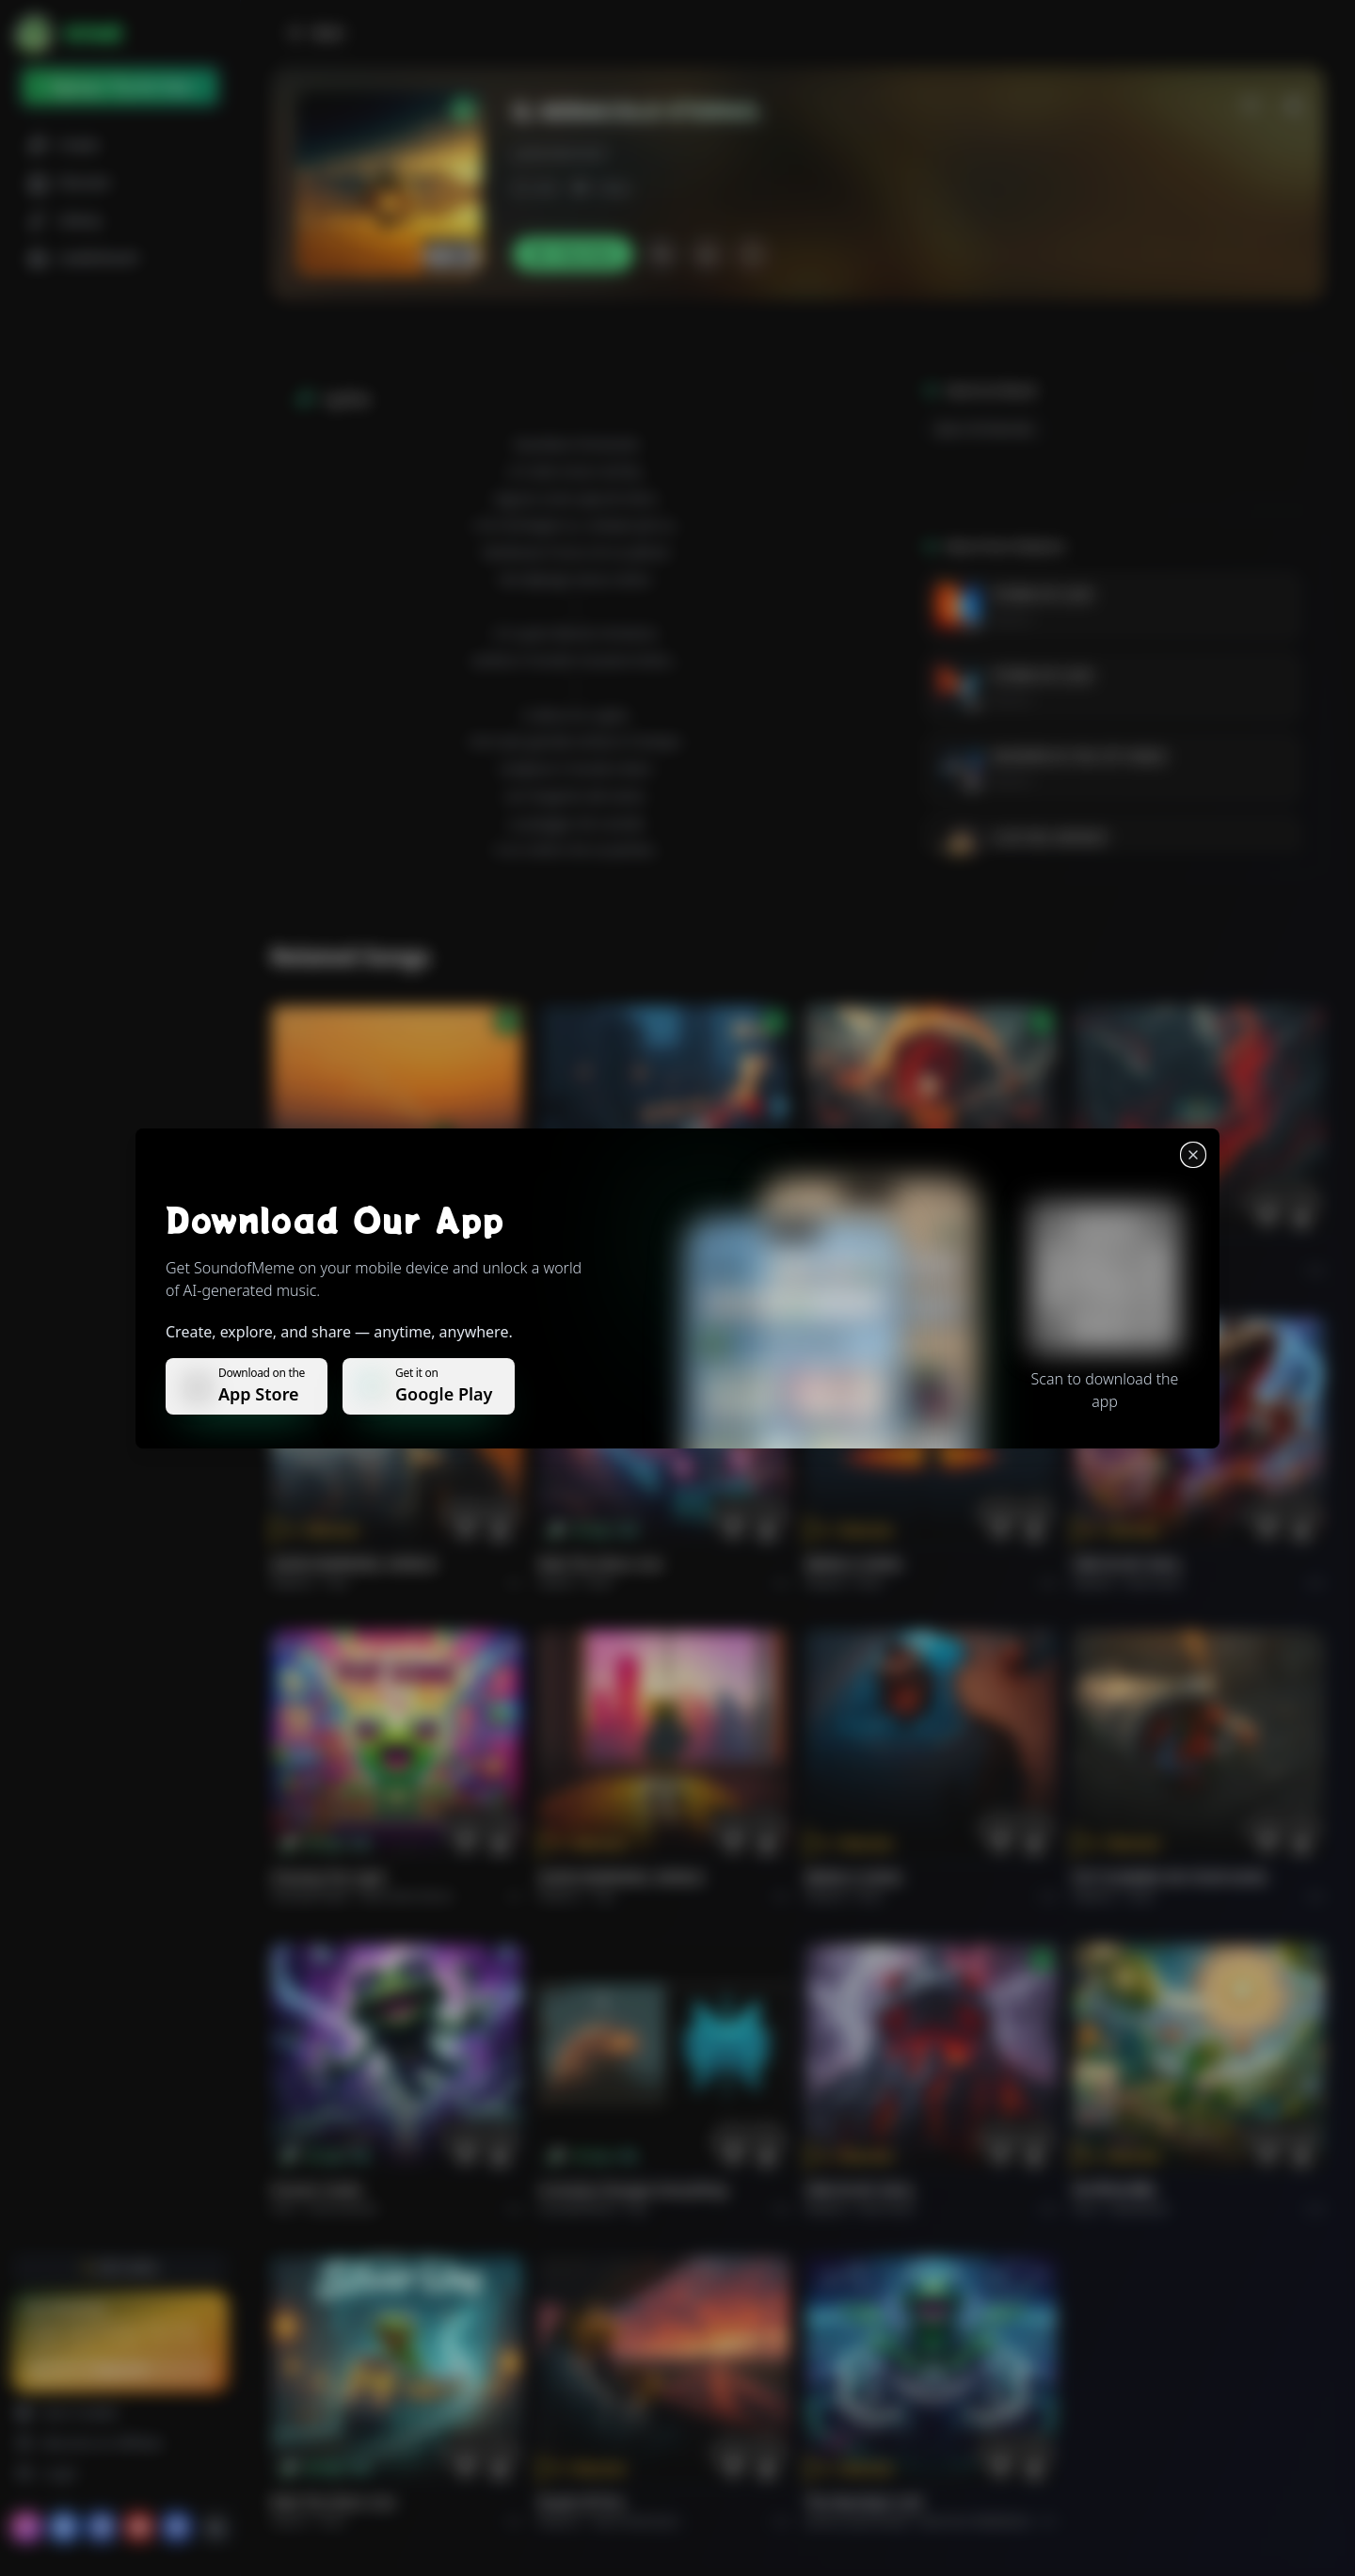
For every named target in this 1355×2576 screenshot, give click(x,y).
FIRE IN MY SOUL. (1129, 1564)
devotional (1139, 2208)
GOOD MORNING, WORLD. (355, 1564)
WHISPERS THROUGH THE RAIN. (639, 1251)
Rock (600, 1583)
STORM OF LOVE (1042, 594)
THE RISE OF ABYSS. (867, 1251)
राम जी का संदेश (1114, 2190)
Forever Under (317, 2190)
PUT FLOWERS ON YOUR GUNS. (1171, 1877)
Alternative (623, 1270)
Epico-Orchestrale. (986, 429)
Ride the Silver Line (600, 1564)
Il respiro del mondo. (339, 1251)
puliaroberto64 (559, 153)
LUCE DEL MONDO (1049, 837)
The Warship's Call (863, 2502)
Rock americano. (637, 2521)
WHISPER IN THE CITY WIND (1079, 756)
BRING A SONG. (854, 1564)
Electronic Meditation (975, 2521)
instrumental (342, 2208)
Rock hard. (1154, 1583)
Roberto (1012, 619)
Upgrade (119, 2369)
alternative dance (406, 1896)
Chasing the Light (328, 1877)
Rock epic (884, 1270)
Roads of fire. (582, 2502)
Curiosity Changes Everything (632, 2190)
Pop (337, 1583)
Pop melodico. (363, 1270)
